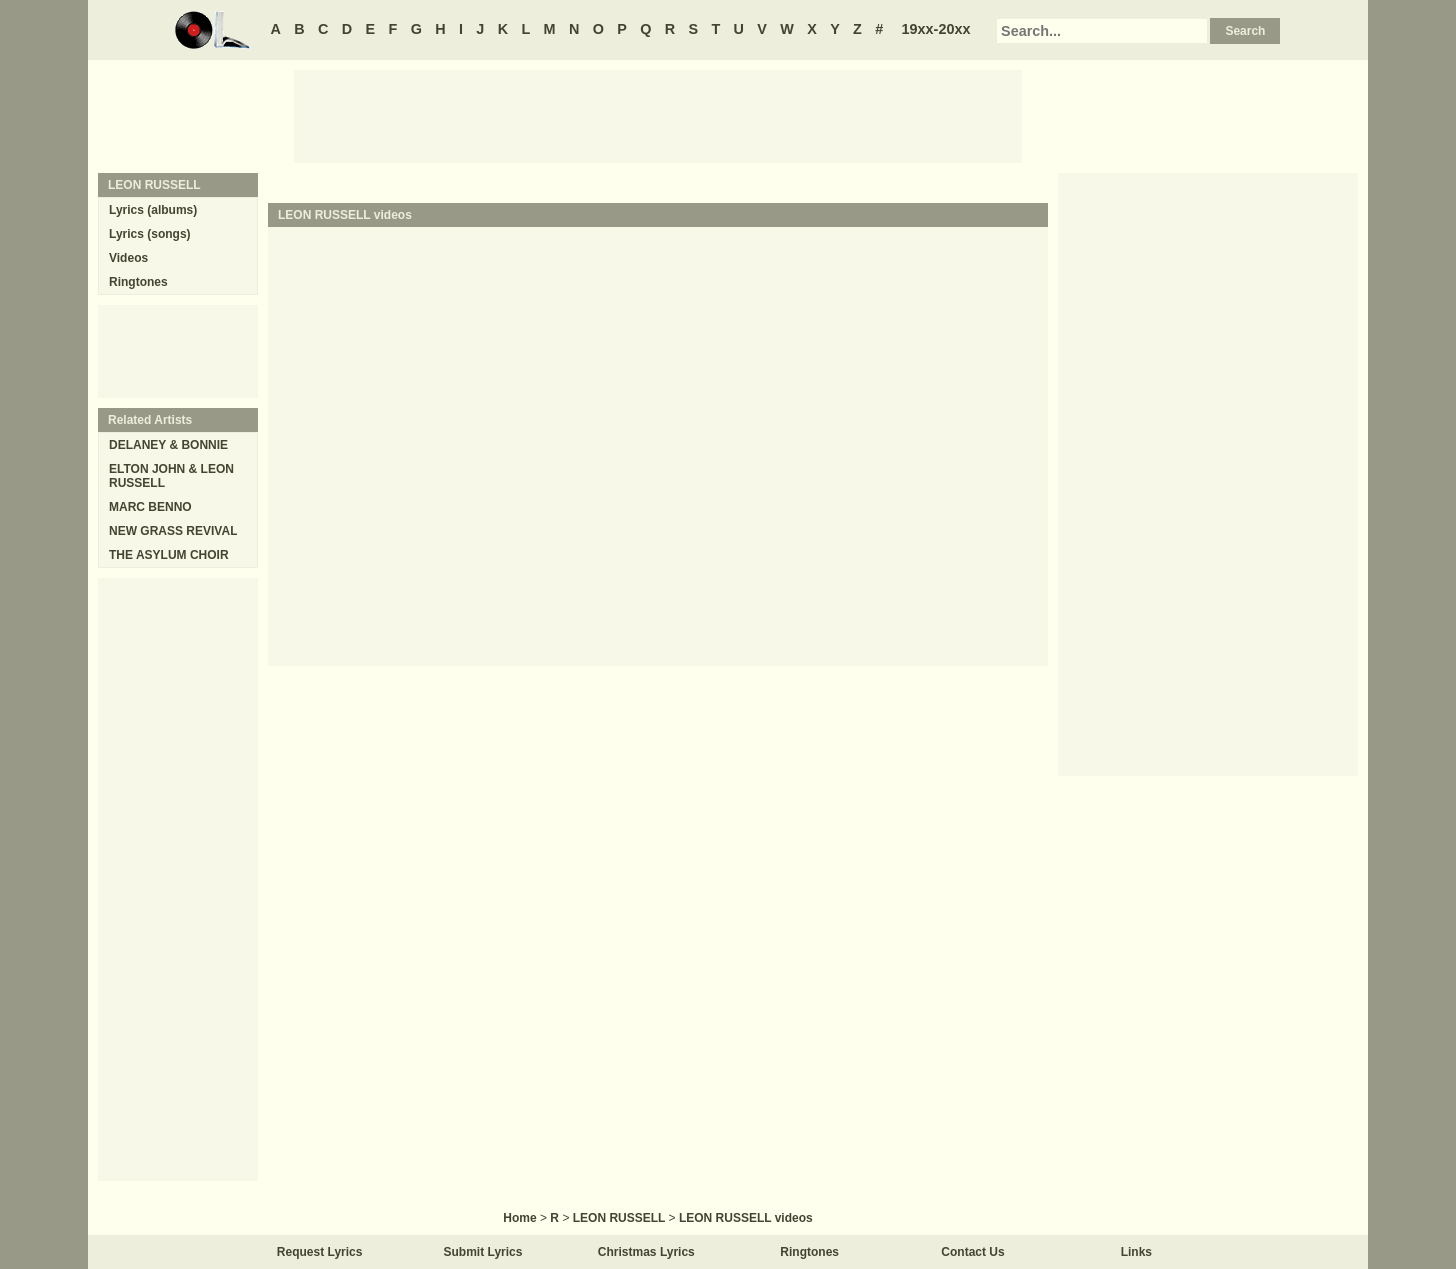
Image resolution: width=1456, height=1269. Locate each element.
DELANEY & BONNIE (168, 445)
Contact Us (972, 1252)
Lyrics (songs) (150, 234)
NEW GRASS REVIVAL (173, 531)
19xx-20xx (936, 29)
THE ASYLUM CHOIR (169, 555)
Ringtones (138, 282)
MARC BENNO (150, 507)
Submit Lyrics (483, 1252)
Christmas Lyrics (646, 1252)
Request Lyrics (320, 1252)
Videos (128, 258)
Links (1136, 1252)
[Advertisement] (658, 115)
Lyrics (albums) (153, 210)
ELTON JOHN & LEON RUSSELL (171, 476)
